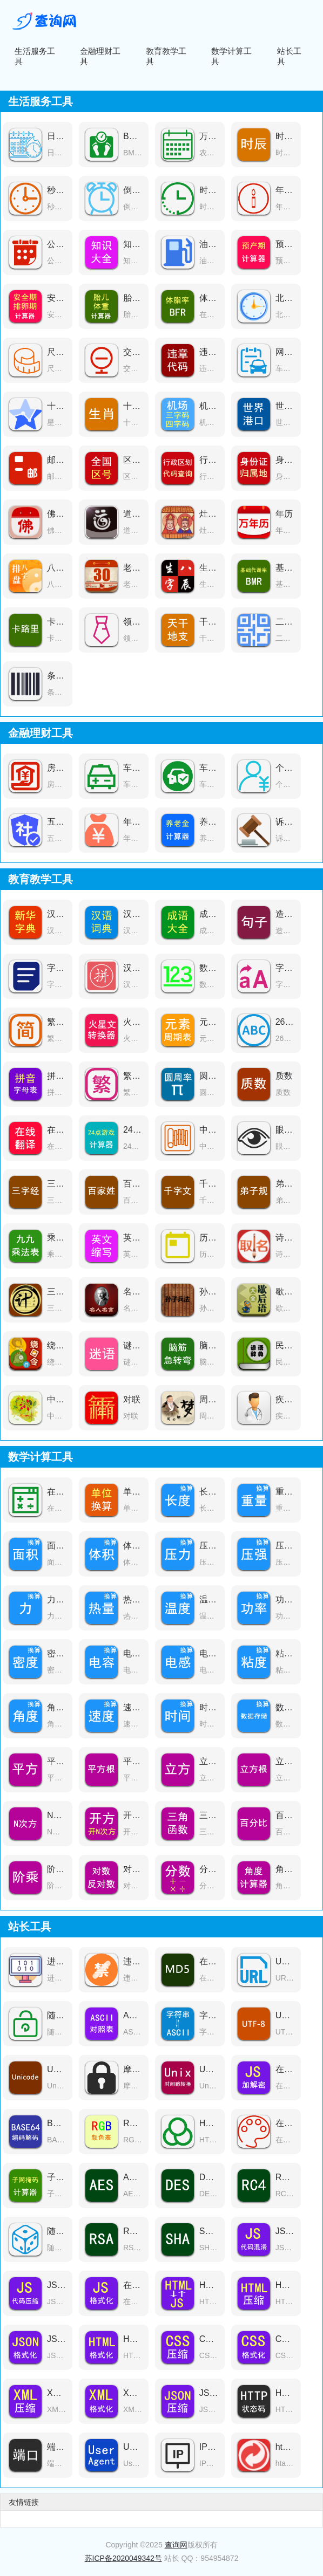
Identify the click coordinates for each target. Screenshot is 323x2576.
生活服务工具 (35, 56)
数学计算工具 (231, 56)
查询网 (176, 2544)
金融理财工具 (100, 56)
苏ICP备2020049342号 (123, 2558)
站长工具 (289, 56)
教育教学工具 (166, 56)
